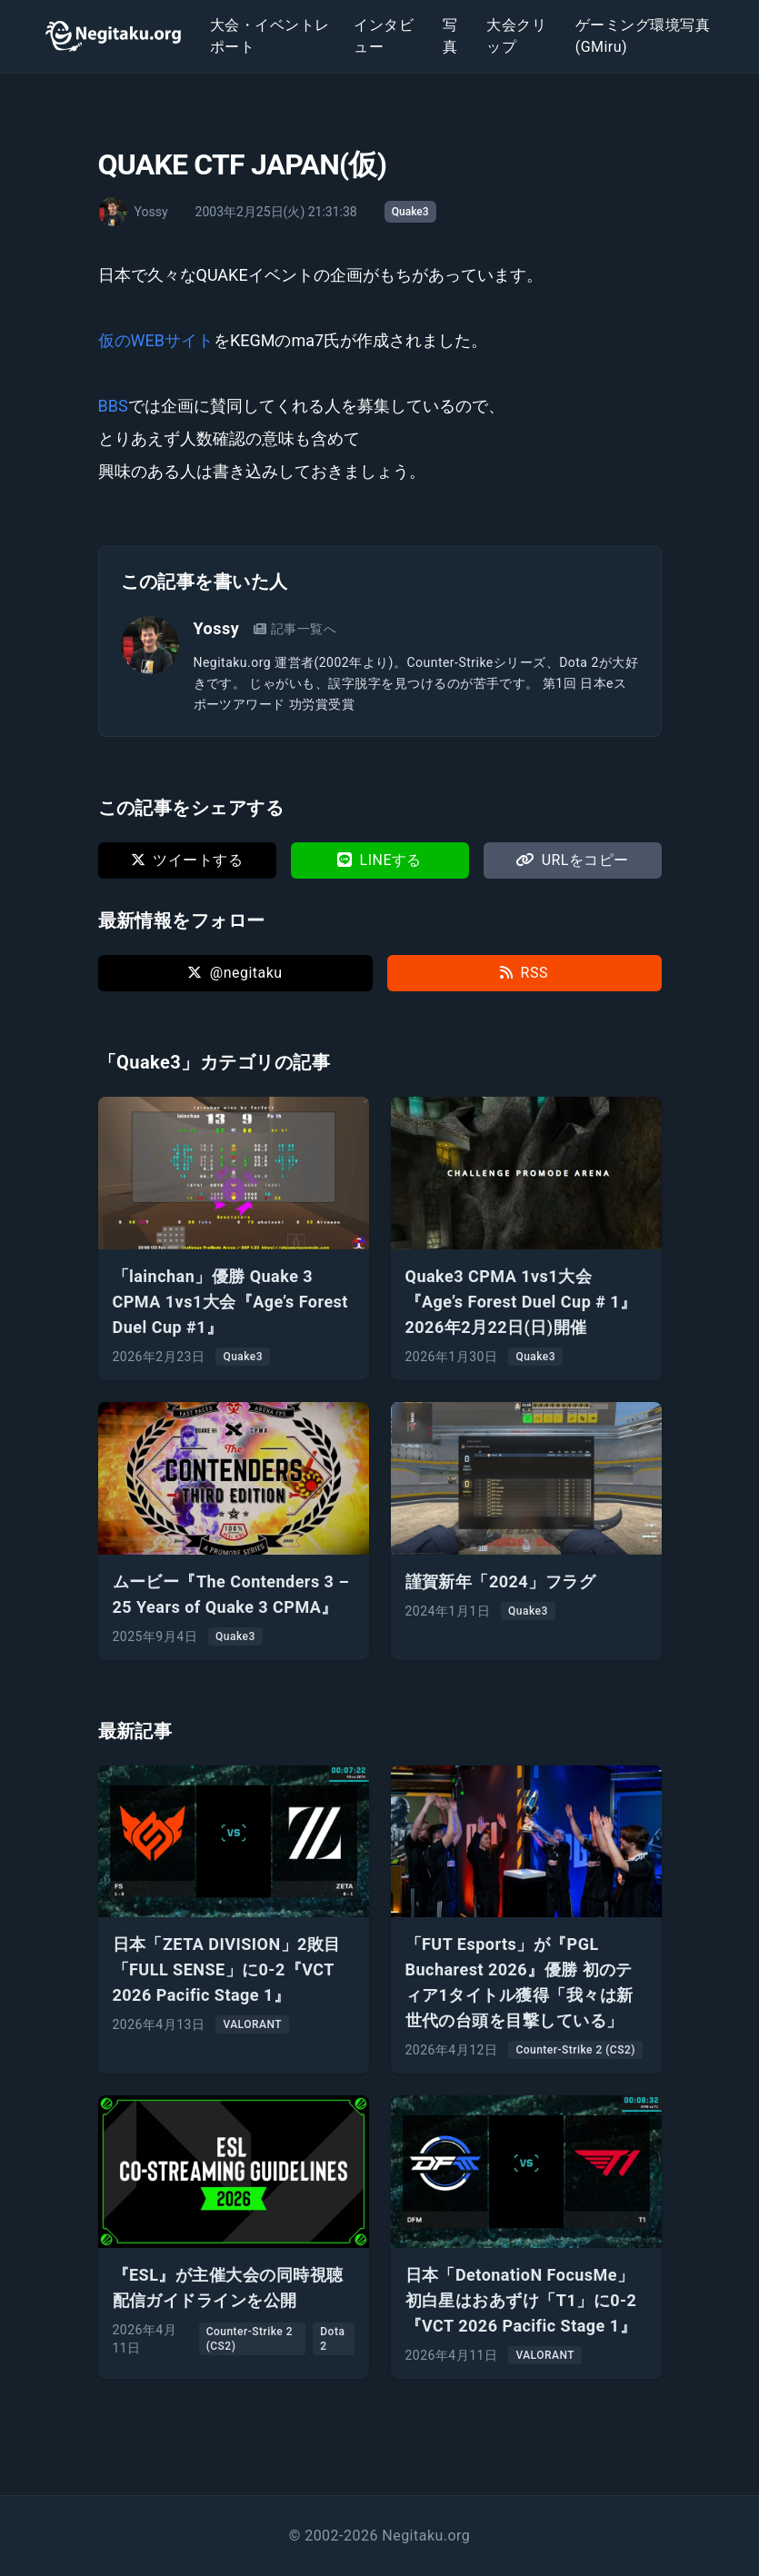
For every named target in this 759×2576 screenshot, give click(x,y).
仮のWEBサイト (156, 340)
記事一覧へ (295, 629)
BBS (113, 405)
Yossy (217, 628)
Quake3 (410, 211)
